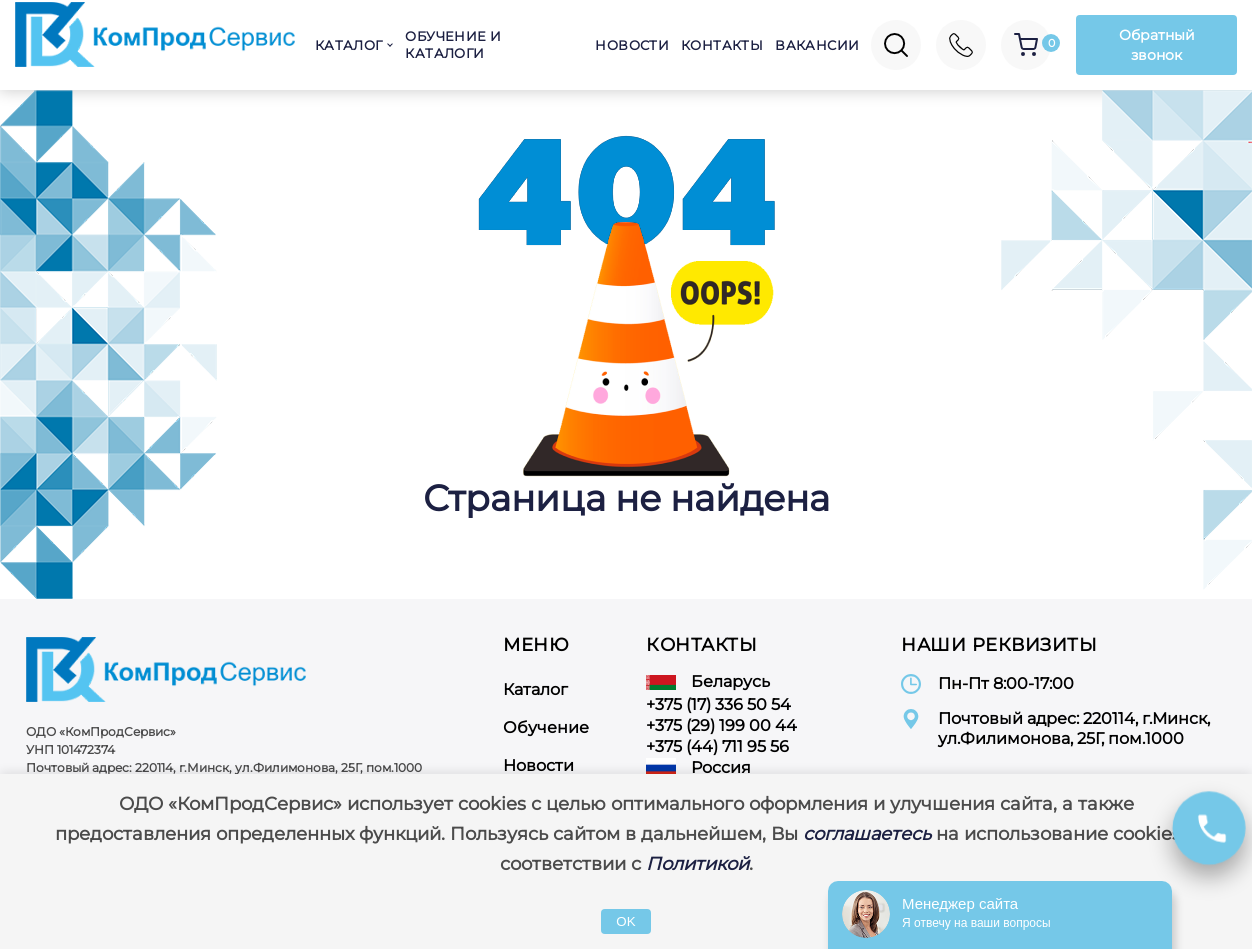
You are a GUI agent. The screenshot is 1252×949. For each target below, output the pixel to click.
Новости (632, 45)
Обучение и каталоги (453, 44)
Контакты (722, 45)
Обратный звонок (1157, 45)
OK (625, 921)
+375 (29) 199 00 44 (721, 725)
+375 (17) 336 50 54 (718, 704)
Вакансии (817, 45)
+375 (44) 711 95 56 (717, 746)
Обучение (546, 727)
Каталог (349, 45)
